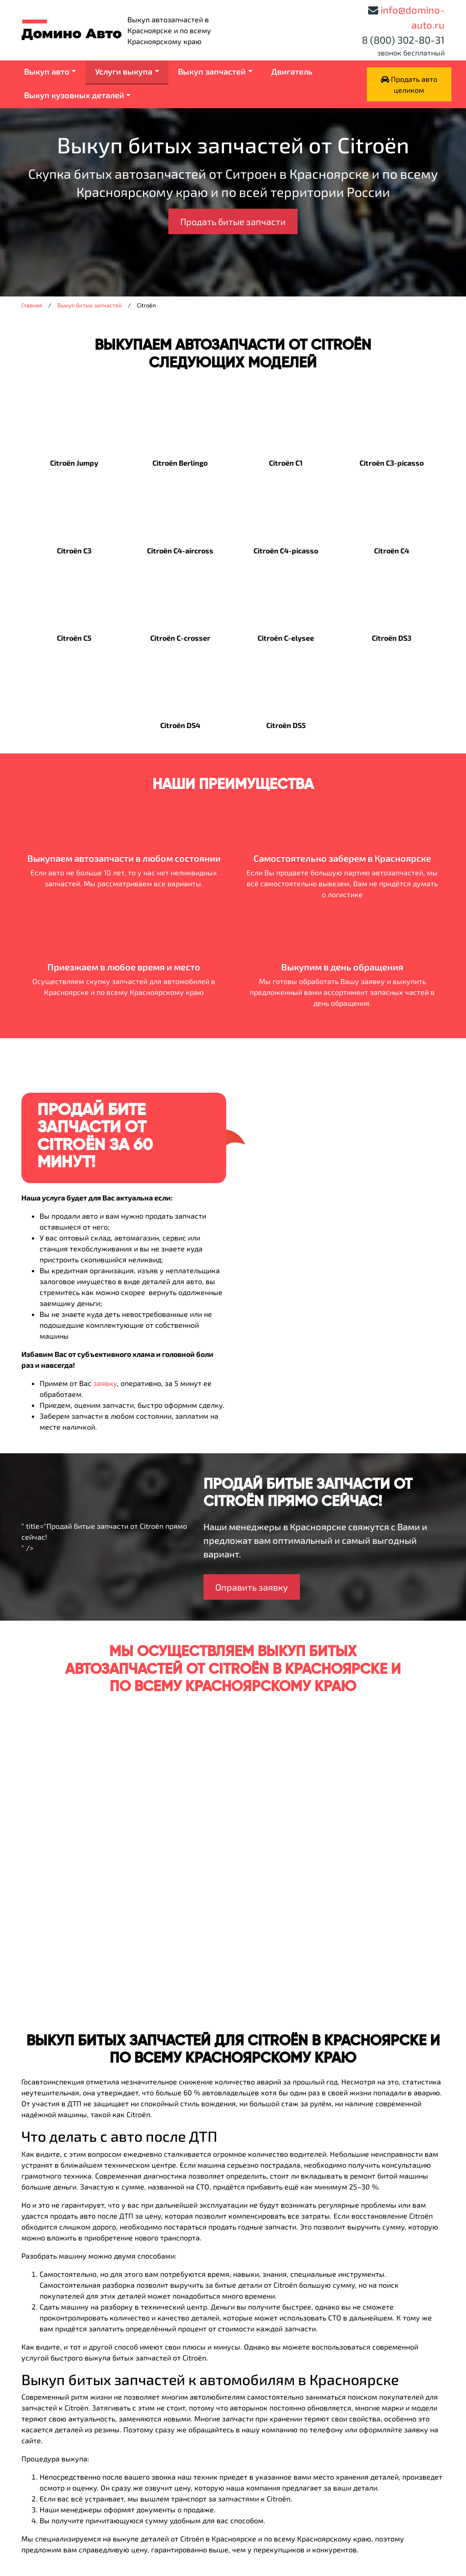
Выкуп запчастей (212, 71)
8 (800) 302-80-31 (403, 39)
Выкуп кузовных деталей (74, 95)
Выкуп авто (47, 71)
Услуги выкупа (123, 71)
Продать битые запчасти (233, 221)
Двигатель (292, 71)
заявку (105, 1383)
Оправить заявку (251, 1587)
